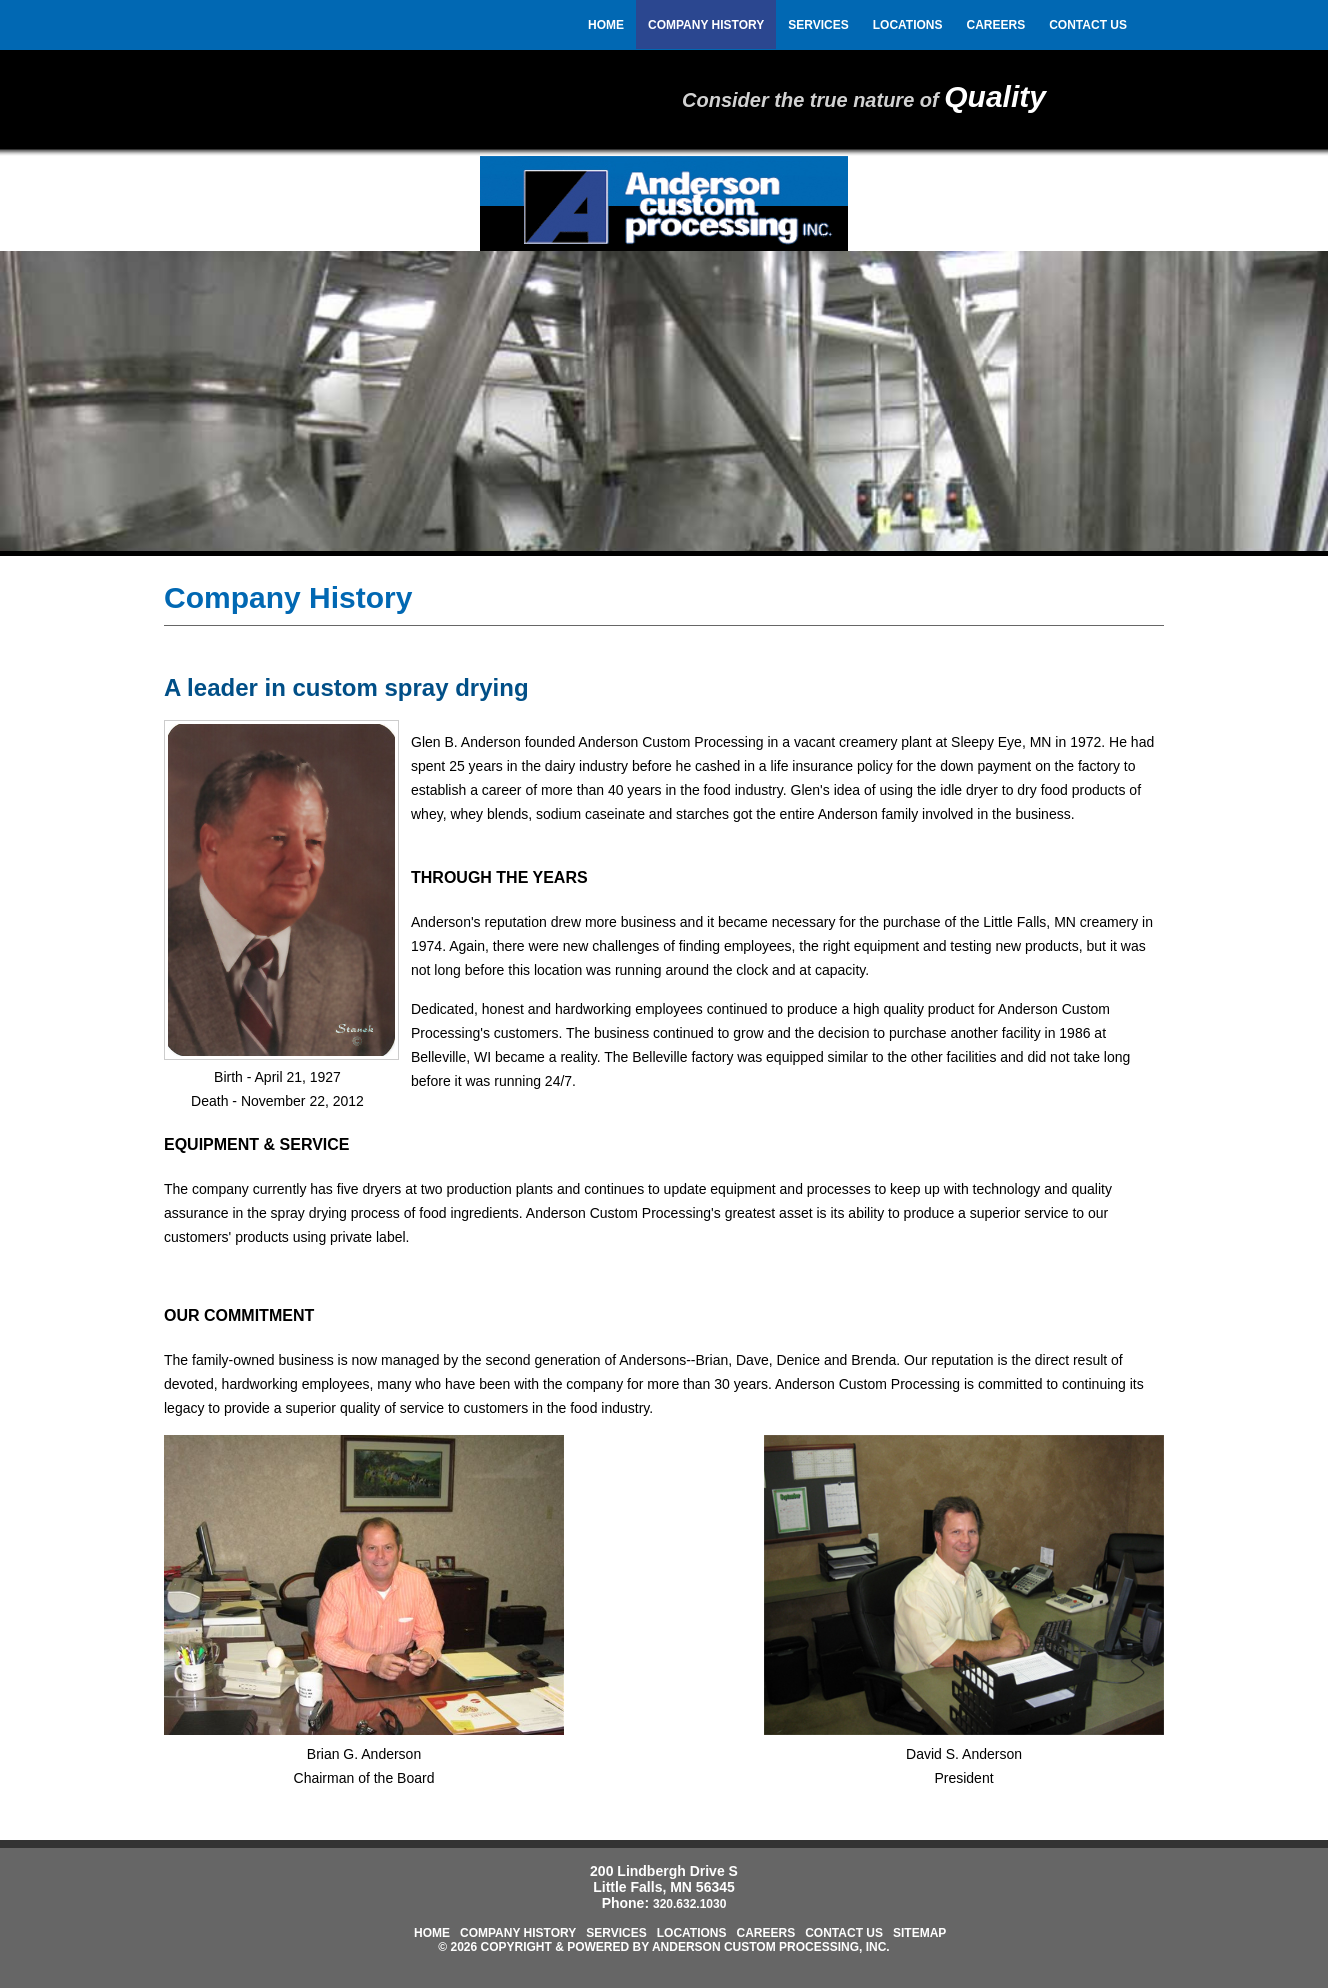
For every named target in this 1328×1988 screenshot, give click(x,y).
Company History (706, 25)
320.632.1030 (689, 1904)
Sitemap (919, 1933)
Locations (908, 25)
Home (606, 25)
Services (818, 25)
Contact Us (1088, 25)
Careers (996, 25)
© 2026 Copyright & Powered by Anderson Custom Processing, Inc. (663, 1947)
